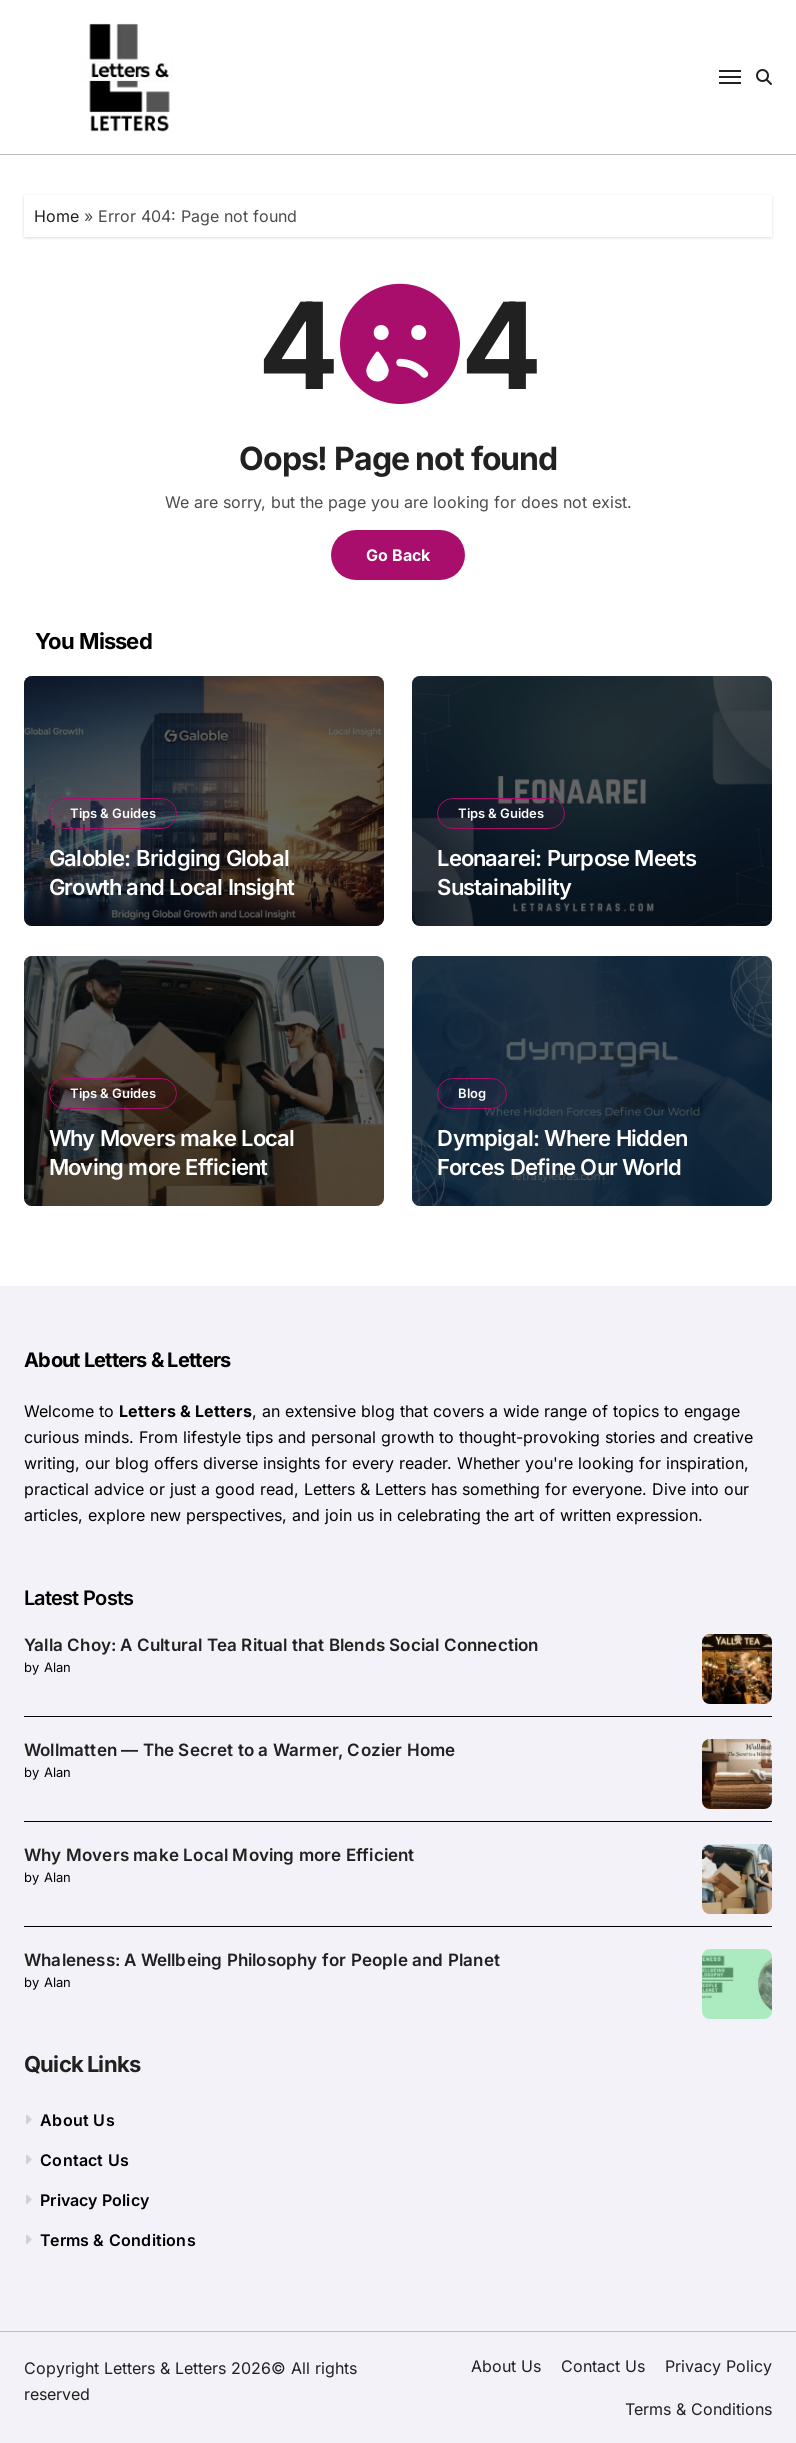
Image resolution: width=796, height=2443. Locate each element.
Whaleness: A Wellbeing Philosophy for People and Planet (262, 1960)
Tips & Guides (113, 813)
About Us (77, 2120)
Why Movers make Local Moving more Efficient (219, 1855)
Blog (472, 1093)
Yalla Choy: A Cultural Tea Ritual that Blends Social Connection (281, 1645)
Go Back (398, 555)
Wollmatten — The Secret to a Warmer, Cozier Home (240, 1750)
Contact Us (84, 2160)
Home (56, 216)
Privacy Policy (94, 2200)
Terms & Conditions (118, 2240)
